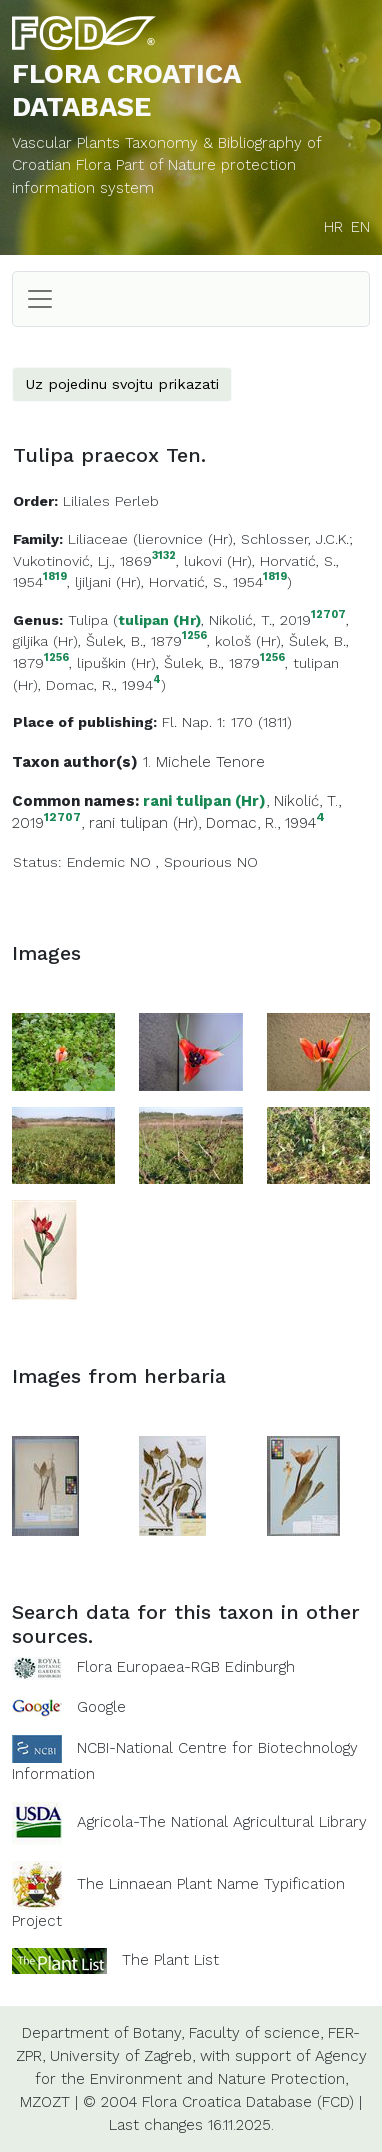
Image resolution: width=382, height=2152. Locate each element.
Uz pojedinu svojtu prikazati (122, 384)
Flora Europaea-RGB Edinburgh (186, 1667)
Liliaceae (98, 539)
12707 (328, 615)
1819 (55, 577)
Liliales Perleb (111, 501)
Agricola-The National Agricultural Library (222, 1822)
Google (101, 1707)
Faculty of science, (256, 2033)
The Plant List (170, 1960)
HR (333, 227)
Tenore (240, 762)
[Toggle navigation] (40, 299)
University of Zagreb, (122, 2056)
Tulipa (88, 620)
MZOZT (45, 2102)
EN (360, 227)
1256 (194, 636)
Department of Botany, (103, 2033)
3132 (164, 556)
